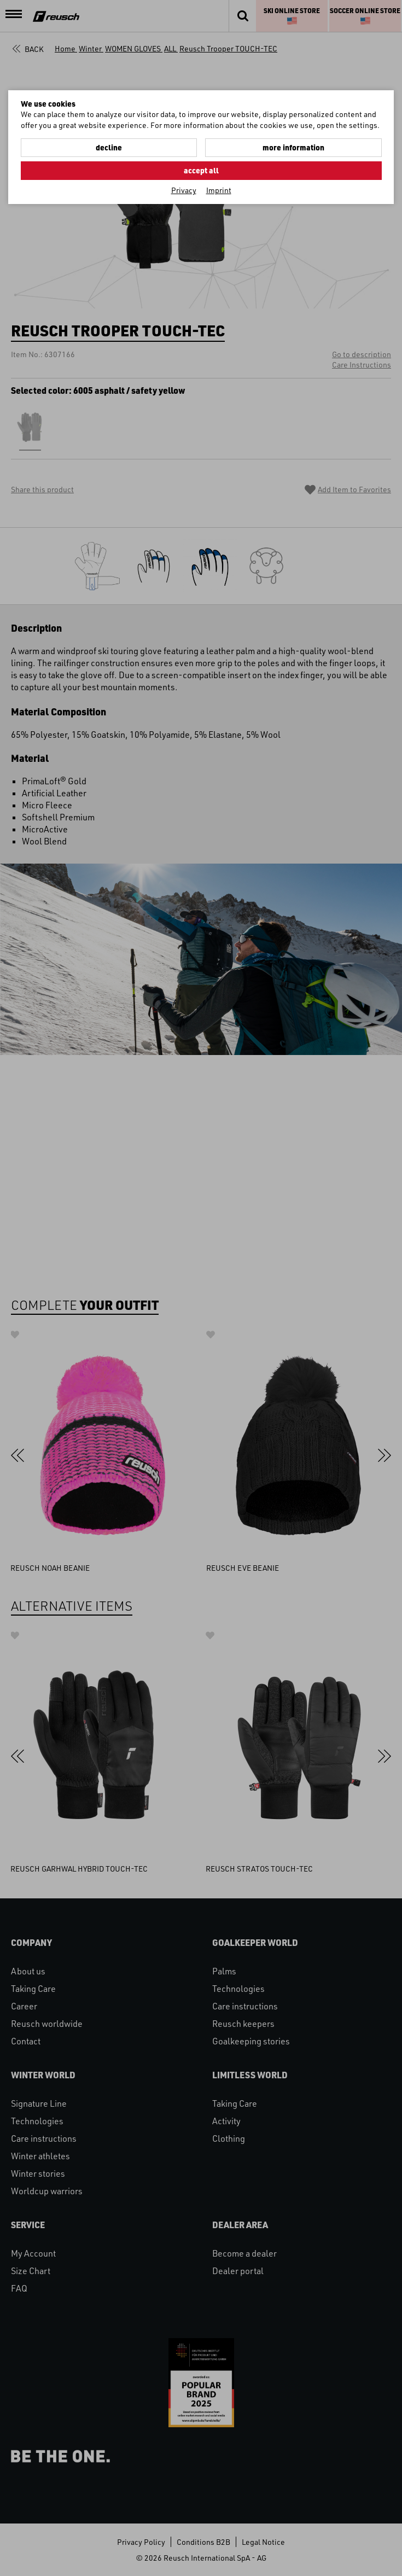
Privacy (183, 190)
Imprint (218, 190)
